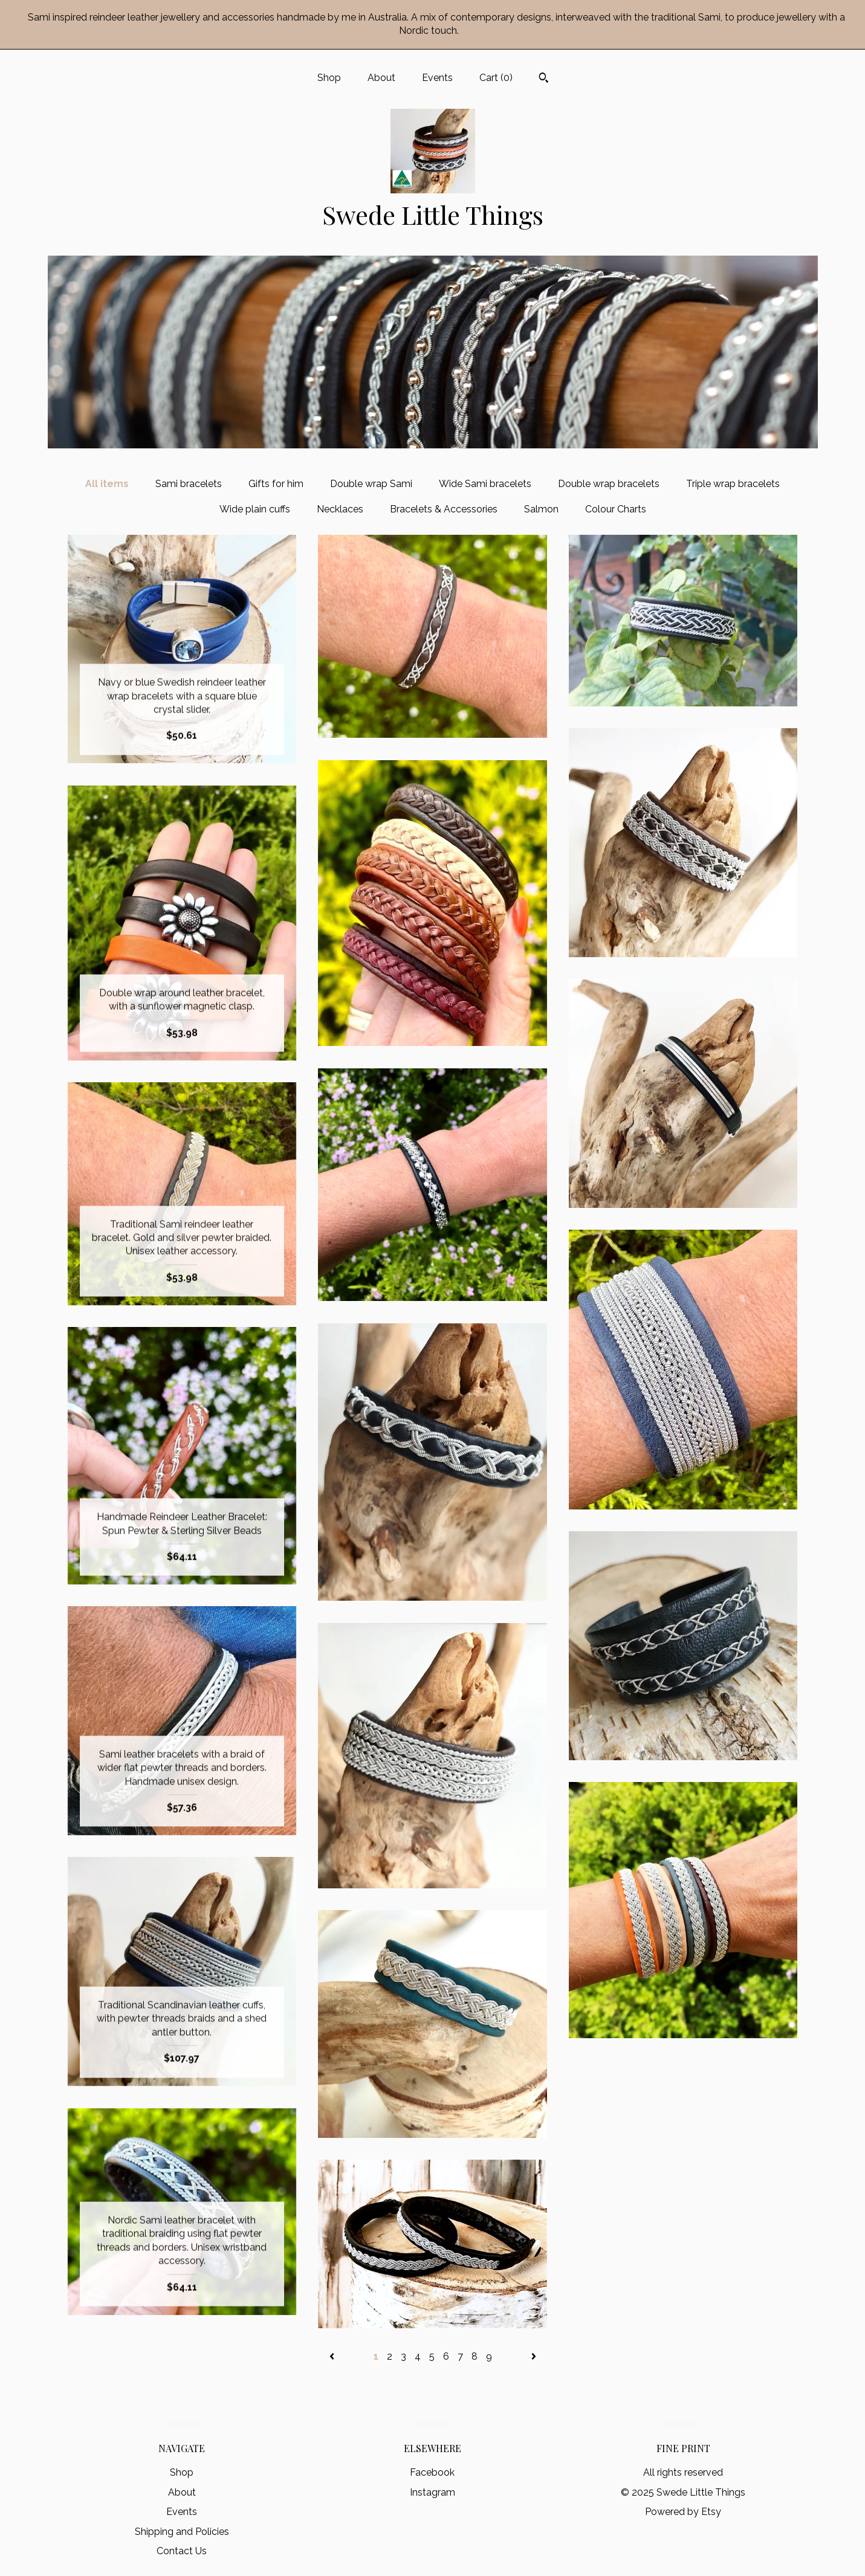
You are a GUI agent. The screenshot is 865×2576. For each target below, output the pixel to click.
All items (107, 483)
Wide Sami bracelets (485, 483)
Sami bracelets (188, 483)
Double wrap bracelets (608, 483)
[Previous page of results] (333, 2356)
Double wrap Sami (371, 483)
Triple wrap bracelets (733, 483)
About (381, 77)
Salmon (541, 509)
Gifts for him (275, 483)
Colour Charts (615, 509)
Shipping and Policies (182, 2531)
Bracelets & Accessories (443, 509)
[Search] (543, 79)
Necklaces (340, 509)
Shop (329, 77)
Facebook (432, 2472)
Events (437, 77)
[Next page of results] (534, 2356)
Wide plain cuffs (254, 509)
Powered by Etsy (683, 2511)
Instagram (432, 2492)
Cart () (496, 77)
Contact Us (182, 2551)
